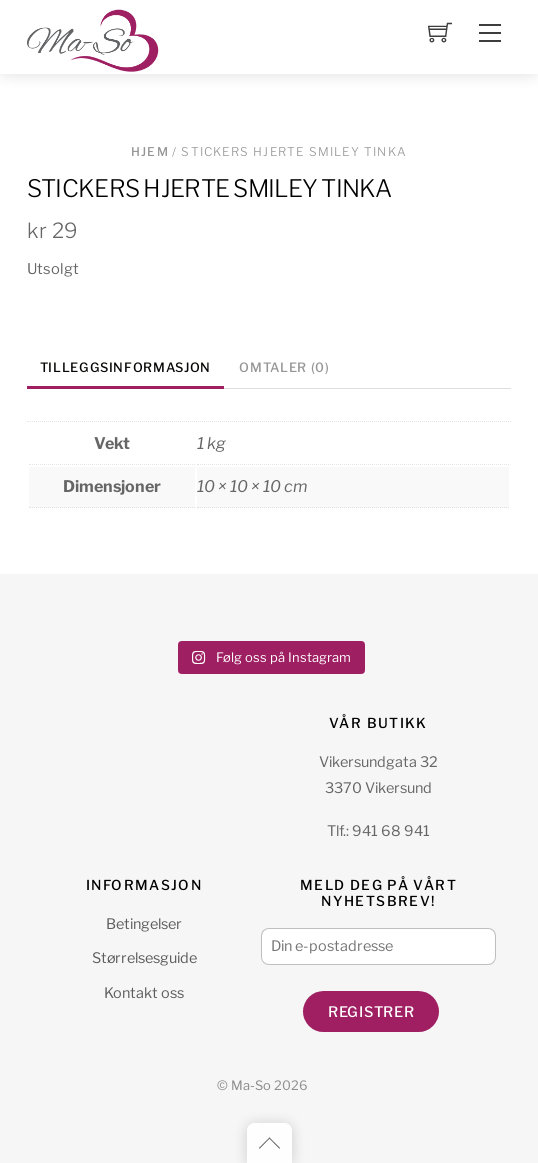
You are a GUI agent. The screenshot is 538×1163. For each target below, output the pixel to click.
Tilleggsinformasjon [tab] (125, 367)
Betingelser (144, 924)
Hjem (150, 151)
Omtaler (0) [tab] (284, 367)
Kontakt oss (144, 993)
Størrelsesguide (144, 958)
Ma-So (251, 1085)
